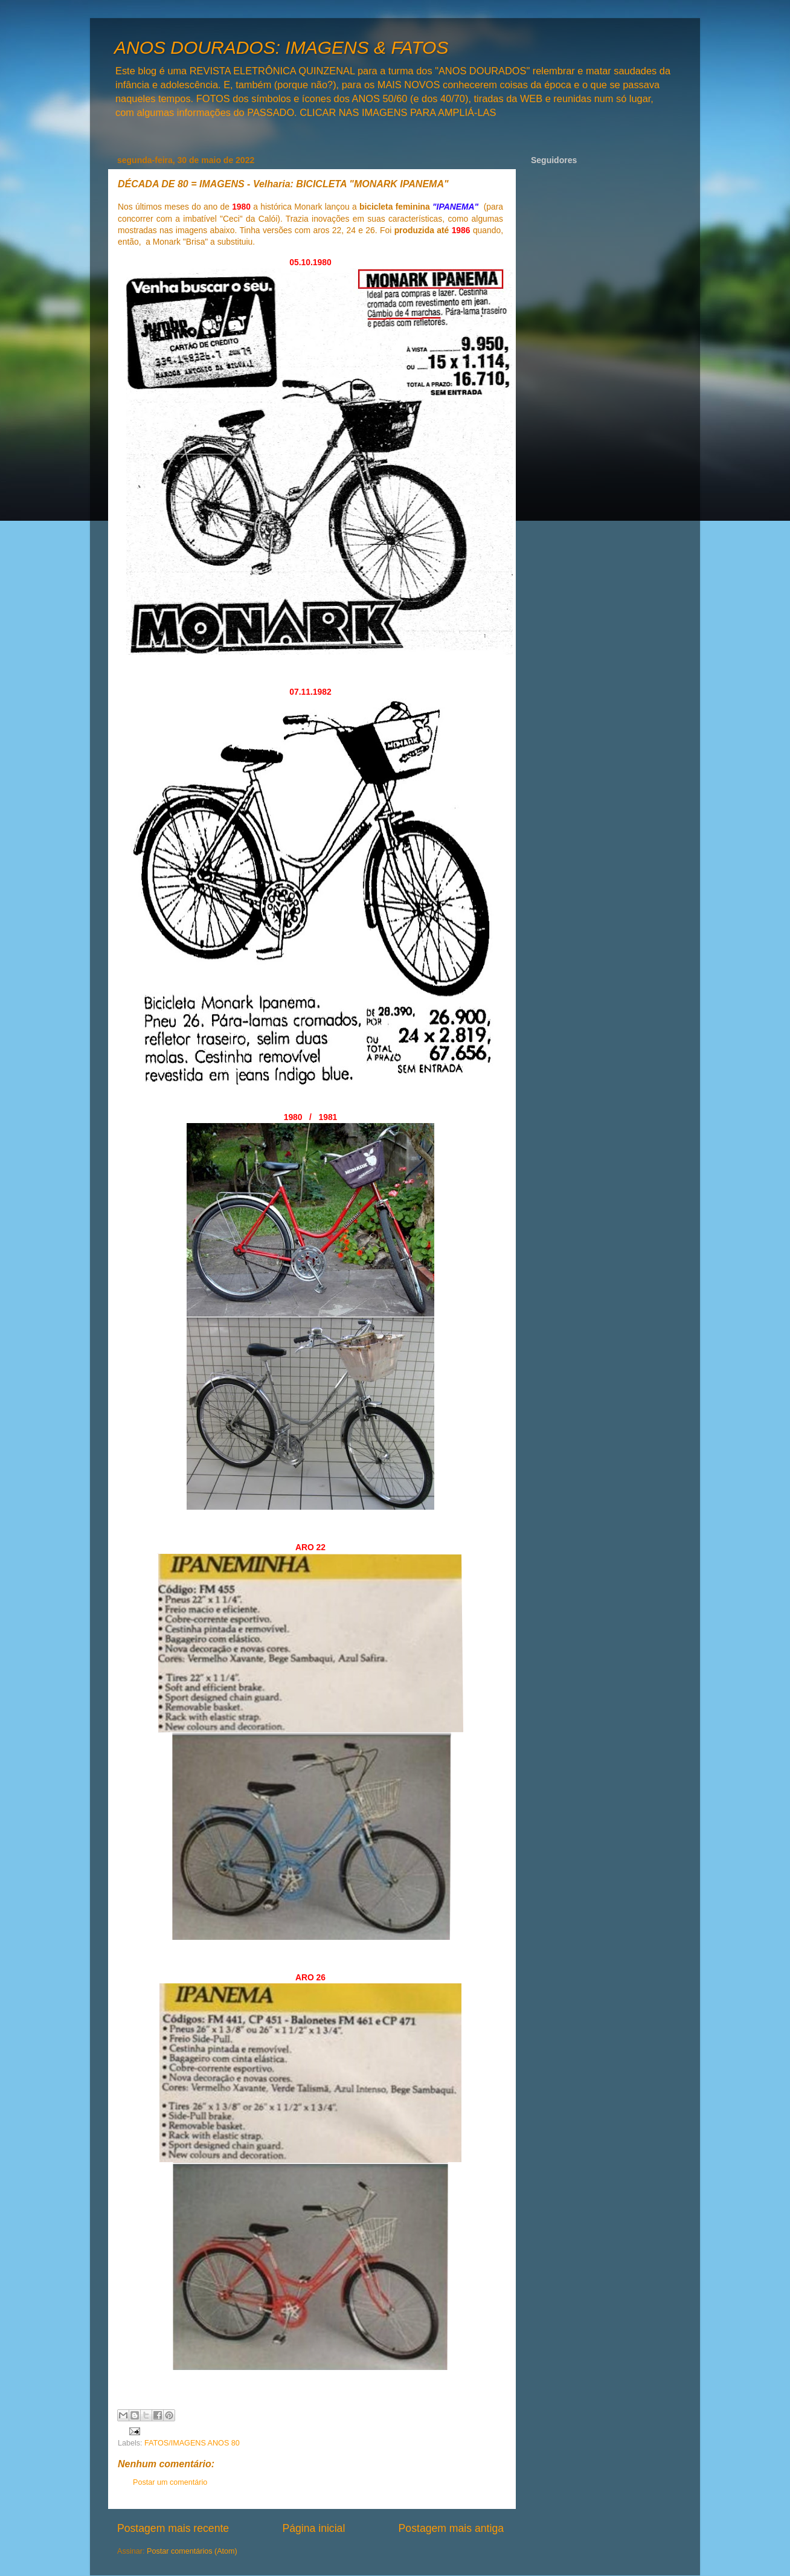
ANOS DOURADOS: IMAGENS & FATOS (281, 47)
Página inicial (313, 2528)
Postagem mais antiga (451, 2528)
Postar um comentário (170, 2482)
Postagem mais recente (173, 2528)
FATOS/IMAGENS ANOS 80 (192, 2443)
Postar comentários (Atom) (192, 2551)
